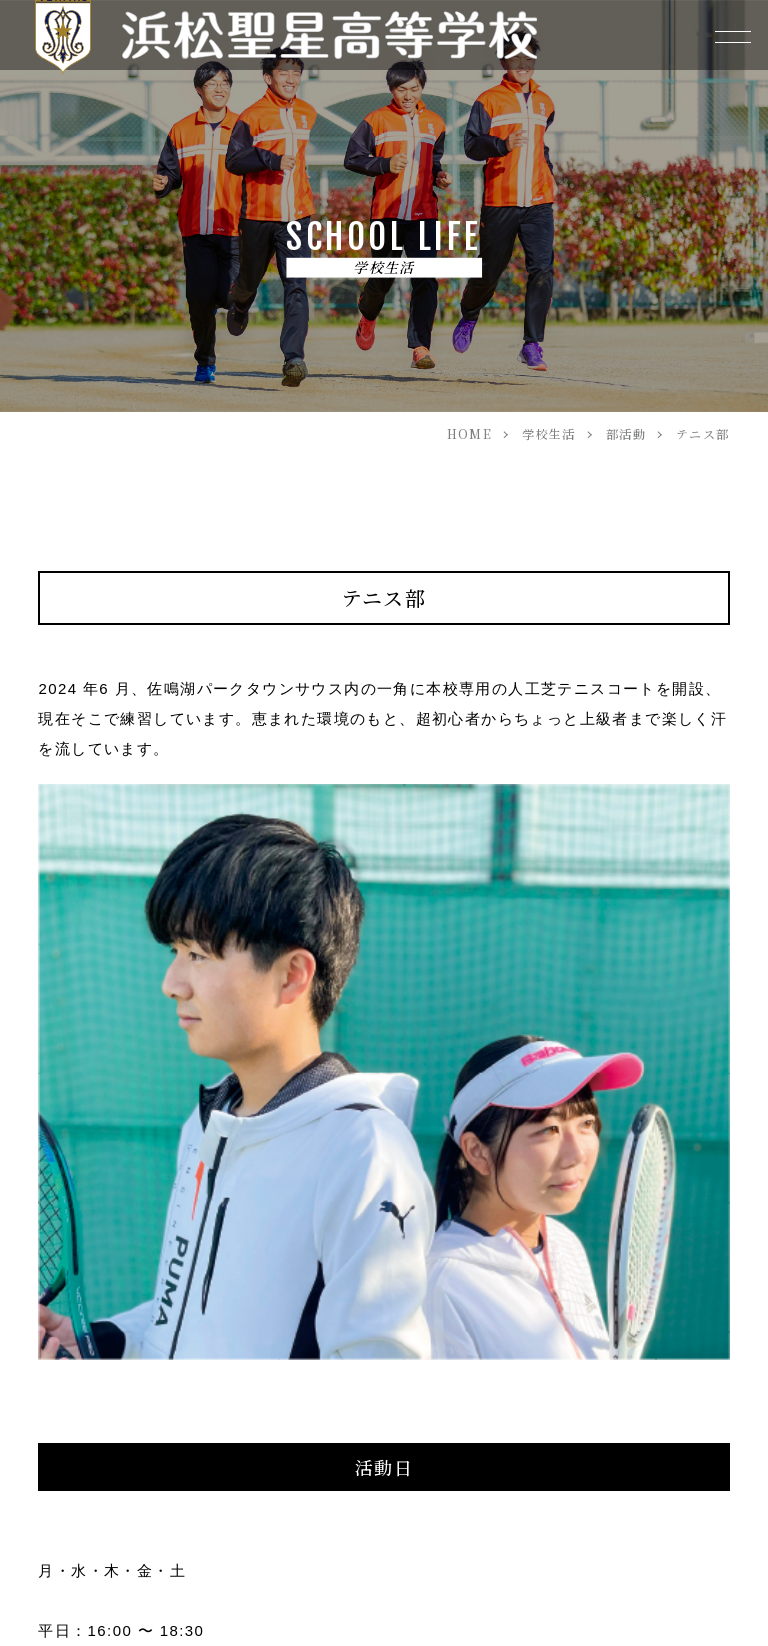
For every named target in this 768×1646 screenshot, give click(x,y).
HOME (470, 433)
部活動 (626, 433)
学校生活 (549, 433)
